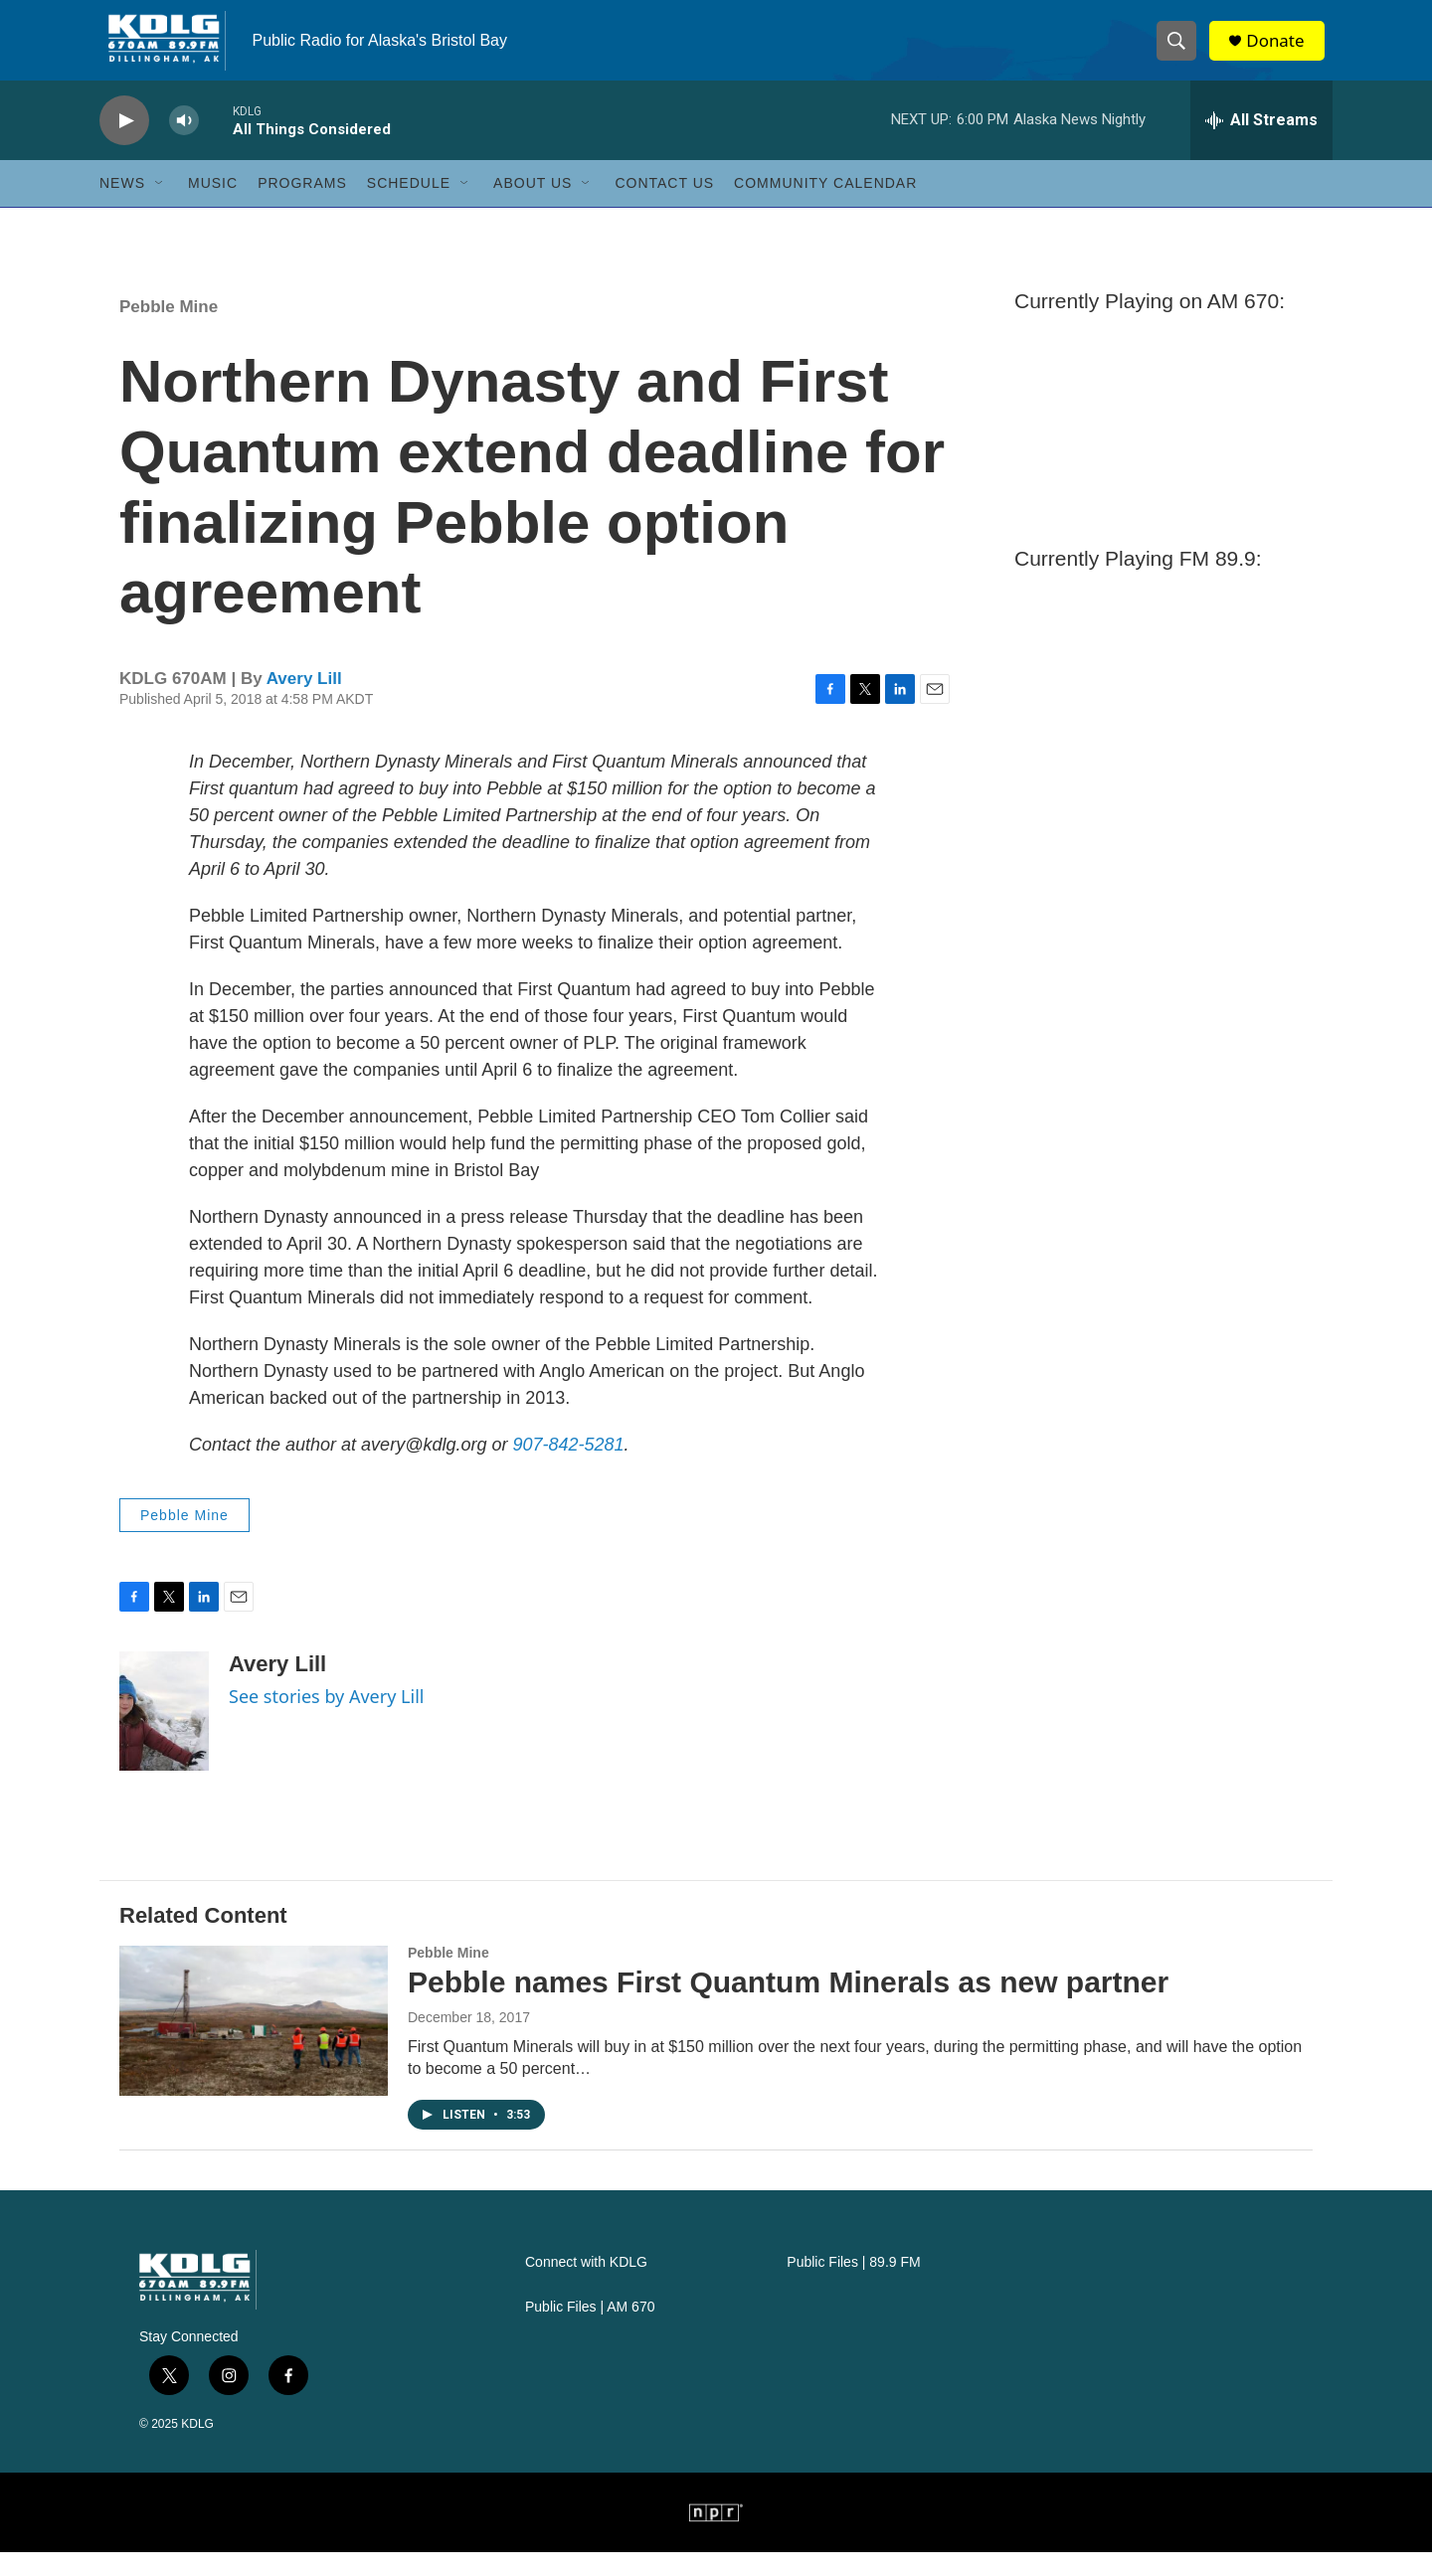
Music (213, 207)
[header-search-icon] (1181, 53)
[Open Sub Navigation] (160, 207)
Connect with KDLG (586, 2286)
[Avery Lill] (164, 1735)
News (122, 207)
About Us (532, 207)
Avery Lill (304, 702)
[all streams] (1261, 144)
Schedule (408, 207)
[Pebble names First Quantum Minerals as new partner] (253, 2044)
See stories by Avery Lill (326, 1720)
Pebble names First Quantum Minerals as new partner (788, 2005)
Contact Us (664, 207)
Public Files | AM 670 (589, 2330)
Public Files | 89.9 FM (853, 2286)
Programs (302, 207)
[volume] (184, 144)
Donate (1282, 52)
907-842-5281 (568, 1468)
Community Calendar (825, 207)
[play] (124, 144)
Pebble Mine (168, 330)
